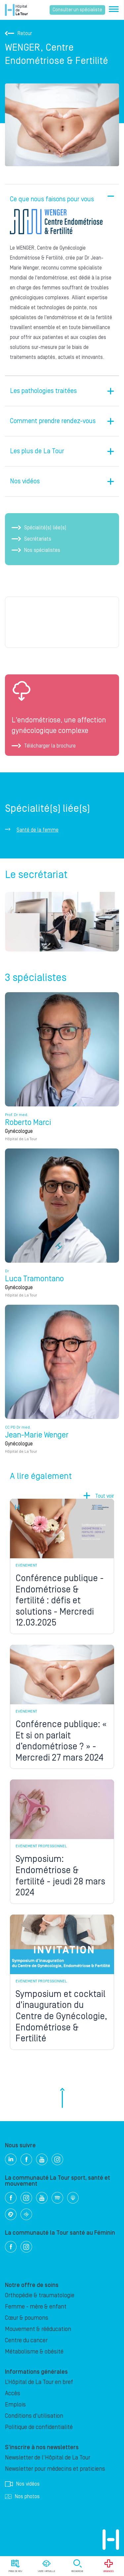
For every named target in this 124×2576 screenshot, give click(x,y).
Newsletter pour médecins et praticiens (55, 2468)
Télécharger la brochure (44, 746)
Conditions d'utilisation (34, 2415)
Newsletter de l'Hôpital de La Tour (47, 2457)
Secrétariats (31, 539)
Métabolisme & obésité (34, 2351)
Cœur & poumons (26, 2317)
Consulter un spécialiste (77, 10)
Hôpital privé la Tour (16, 10)
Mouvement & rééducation (38, 2329)
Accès (12, 2393)
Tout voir (104, 1496)
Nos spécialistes (36, 550)
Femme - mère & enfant (35, 2306)
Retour (18, 33)
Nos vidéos (22, 2484)
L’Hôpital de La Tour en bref (39, 2382)
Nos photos (22, 2496)
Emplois (15, 2404)
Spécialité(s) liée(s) (39, 528)
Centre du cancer (26, 2340)
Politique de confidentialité (39, 2427)
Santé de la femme (38, 830)
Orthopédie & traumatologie (39, 2295)
